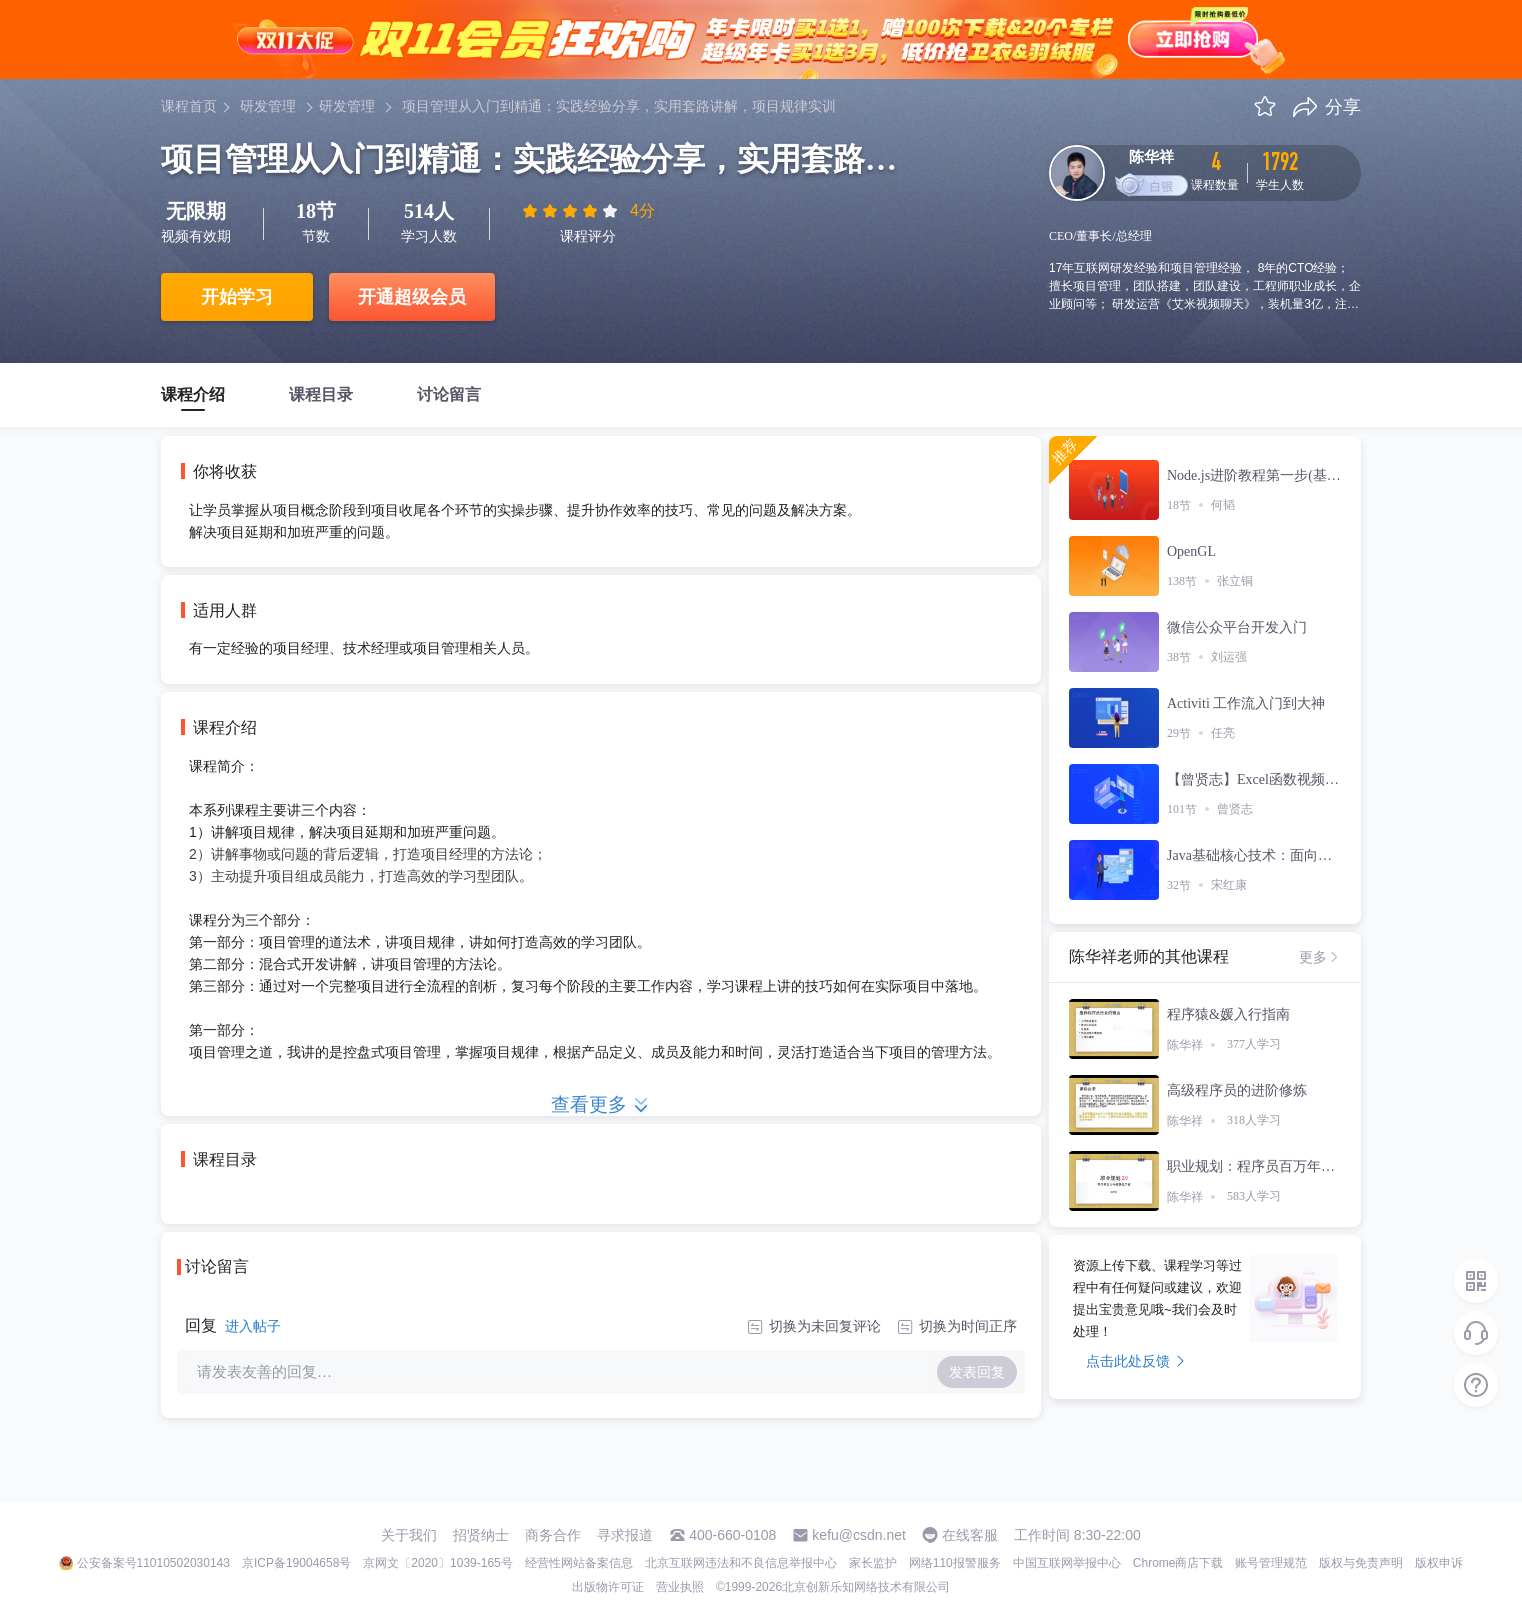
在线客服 (970, 1535)
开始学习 (237, 297)
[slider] (572, 211)
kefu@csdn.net (859, 1535)
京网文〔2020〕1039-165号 (437, 1563)
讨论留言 (449, 394)
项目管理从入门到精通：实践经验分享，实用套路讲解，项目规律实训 (619, 106)
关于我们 (409, 1535)
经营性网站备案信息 (579, 1563)
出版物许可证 (608, 1587)
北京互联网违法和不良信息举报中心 (741, 1563)
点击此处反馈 (1135, 1361)
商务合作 (553, 1535)
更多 (1320, 957)
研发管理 (268, 106)
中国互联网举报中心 (1067, 1563)
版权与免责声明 (1361, 1563)
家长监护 (873, 1563)
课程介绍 (193, 394)
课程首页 (189, 106)
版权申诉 (1439, 1563)
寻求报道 (625, 1535)
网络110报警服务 (955, 1563)
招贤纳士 (481, 1535)
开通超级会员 (412, 297)
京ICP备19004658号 (296, 1563)
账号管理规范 (1271, 1563)
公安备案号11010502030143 (153, 1563)
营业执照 (680, 1587)
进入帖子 (253, 1326)
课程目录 (321, 394)
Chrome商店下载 (1178, 1563)
